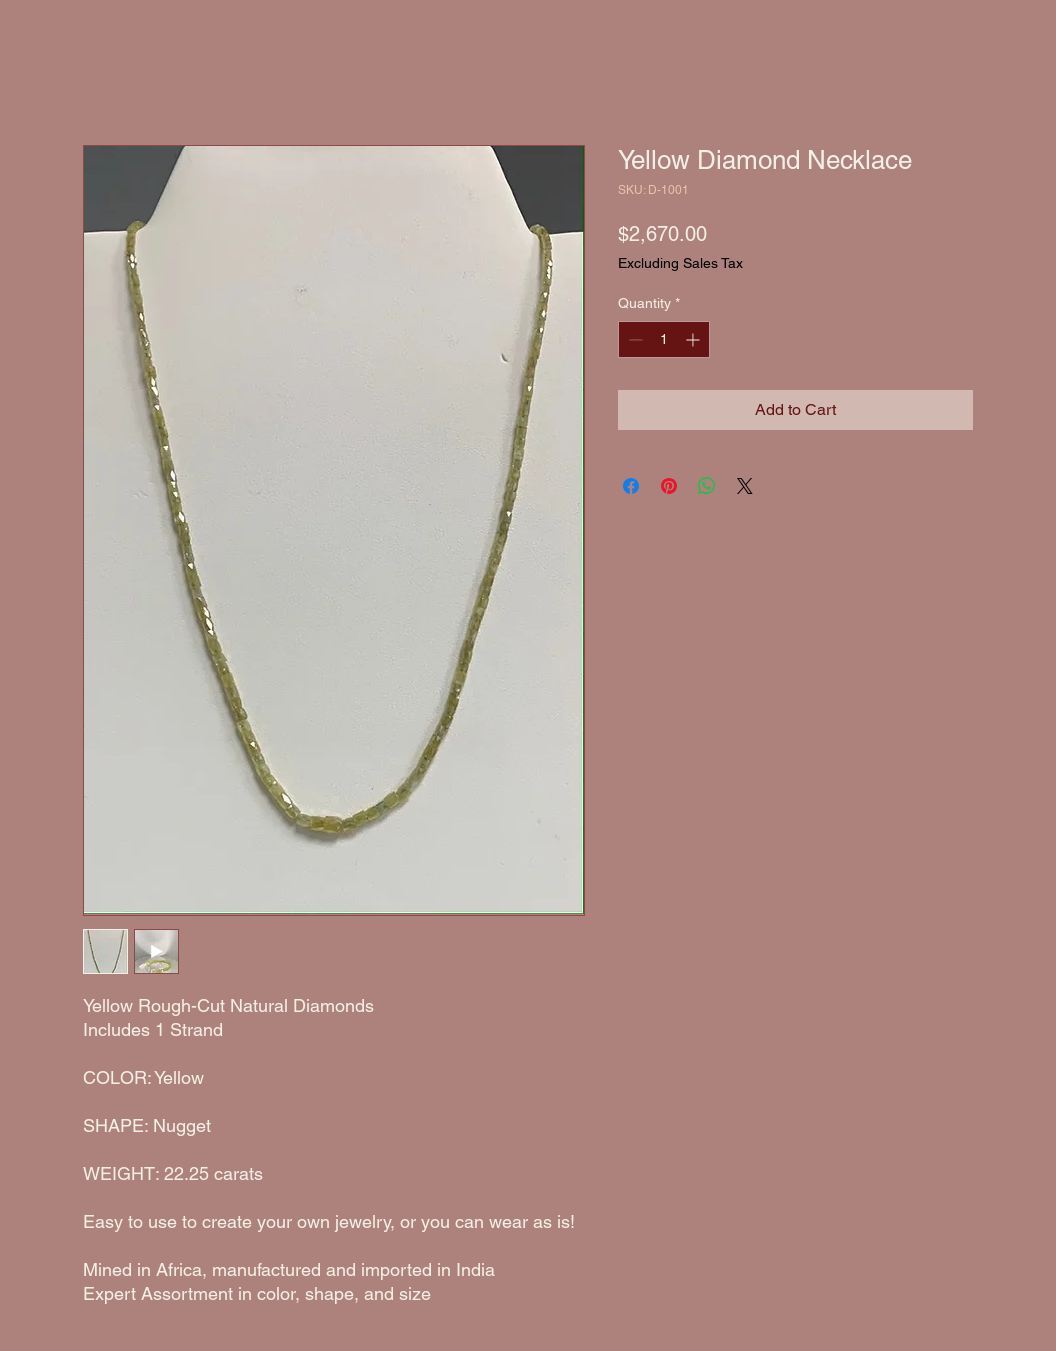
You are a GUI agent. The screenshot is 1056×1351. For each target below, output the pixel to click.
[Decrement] (633, 339)
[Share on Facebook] (631, 486)
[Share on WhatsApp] (707, 486)
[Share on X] (745, 486)
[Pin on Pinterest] (669, 486)
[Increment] (694, 339)
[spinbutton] (664, 339)
